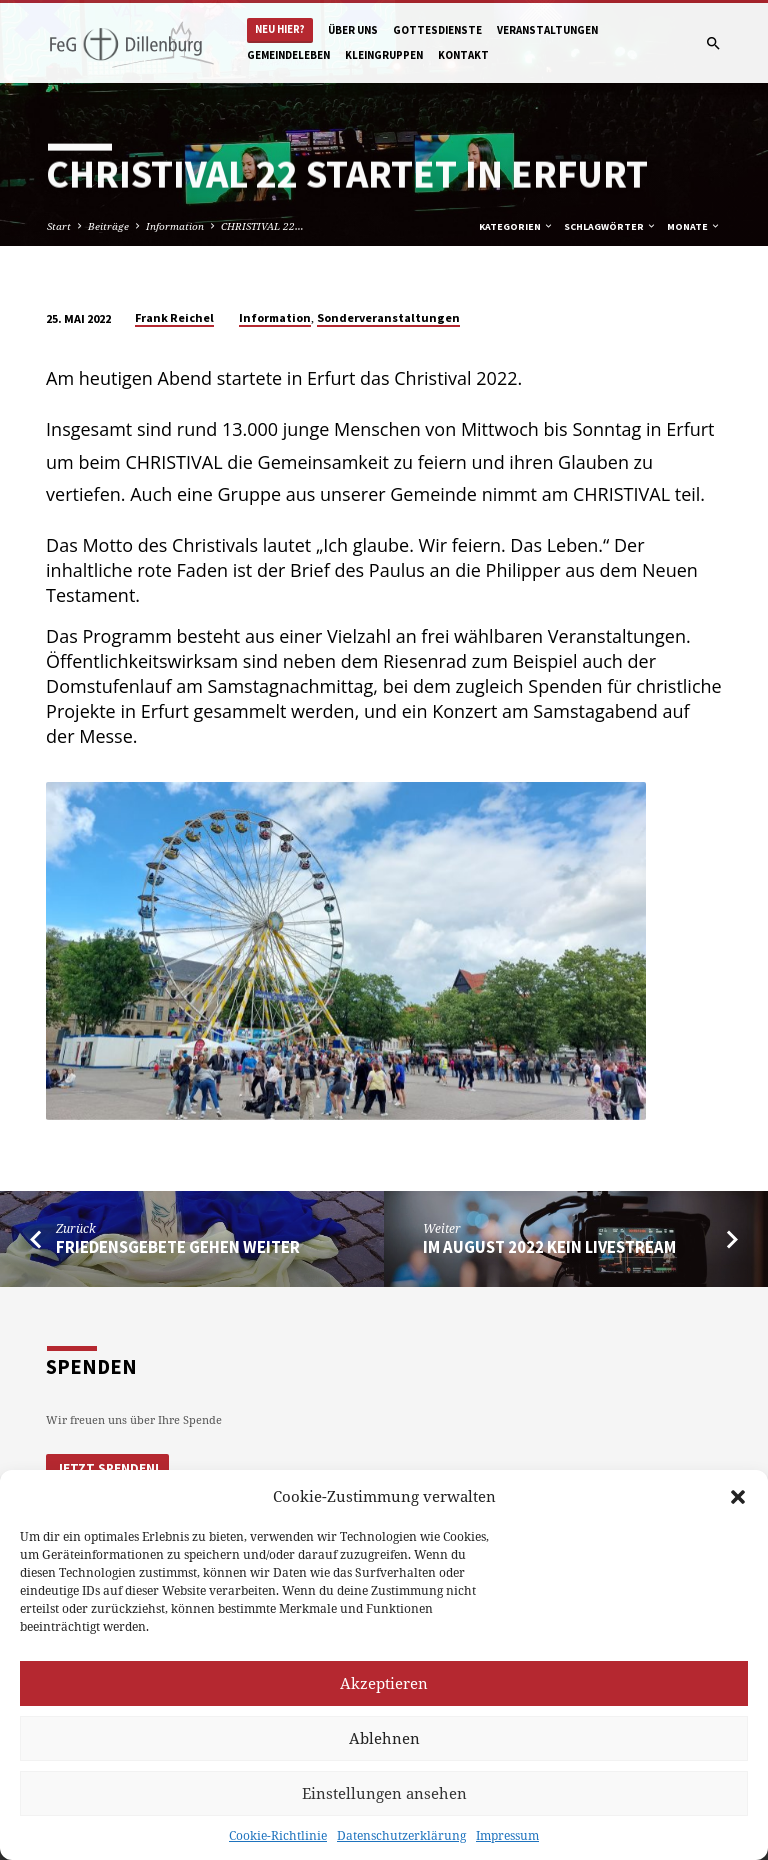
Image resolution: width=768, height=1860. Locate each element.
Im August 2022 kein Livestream (549, 1247)
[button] (738, 1497)
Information (175, 226)
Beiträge (108, 226)
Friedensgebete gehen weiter (178, 1247)
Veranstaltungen (547, 30)
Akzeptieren (384, 1683)
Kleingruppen (384, 55)
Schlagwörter (610, 226)
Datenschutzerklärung (401, 1835)
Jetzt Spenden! (107, 1468)
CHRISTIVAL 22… (262, 226)
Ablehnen (384, 1738)
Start (59, 226)
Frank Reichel (174, 317)
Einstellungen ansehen (384, 1793)
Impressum (507, 1835)
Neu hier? (280, 29)
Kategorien (516, 226)
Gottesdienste (437, 30)
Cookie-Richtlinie (278, 1835)
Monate (694, 226)
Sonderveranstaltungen (388, 317)
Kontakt (463, 55)
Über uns (353, 30)
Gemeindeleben (288, 55)
